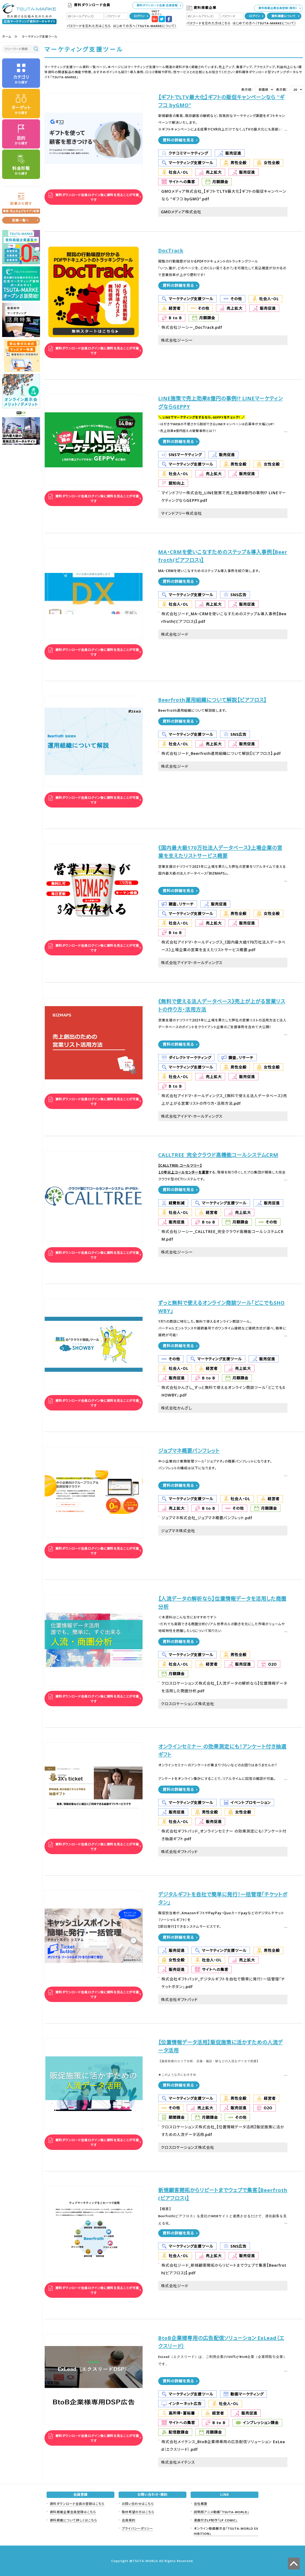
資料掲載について (283, 16)
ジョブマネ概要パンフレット (189, 1450)
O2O (272, 1664)
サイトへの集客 (182, 181)
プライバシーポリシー (137, 2528)
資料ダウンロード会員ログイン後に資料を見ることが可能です (96, 197)
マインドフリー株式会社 (181, 513)
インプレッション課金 (261, 2422)
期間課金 (177, 2117)
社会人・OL (179, 172)
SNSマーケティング (185, 454)
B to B (175, 317)
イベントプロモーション (250, 1802)
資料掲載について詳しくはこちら (73, 2520)
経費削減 (177, 1202)
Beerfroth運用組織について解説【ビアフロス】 (212, 699)
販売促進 (233, 153)
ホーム (6, 36)
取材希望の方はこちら (138, 2512)
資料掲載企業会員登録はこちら (73, 2512)
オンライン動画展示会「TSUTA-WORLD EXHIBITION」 (226, 2531)
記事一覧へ (20, 220)
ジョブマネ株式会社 (178, 1530)
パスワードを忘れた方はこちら (89, 26)
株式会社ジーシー (177, 340)
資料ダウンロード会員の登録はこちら (77, 2504)
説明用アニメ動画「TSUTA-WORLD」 (221, 2512)
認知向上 (177, 483)
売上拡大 (214, 172)
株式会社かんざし (176, 1407)
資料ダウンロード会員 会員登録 (157, 5)
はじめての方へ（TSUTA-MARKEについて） (145, 26)
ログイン (139, 16)
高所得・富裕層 (182, 2413)
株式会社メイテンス (178, 2462)
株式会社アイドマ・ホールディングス (191, 962)
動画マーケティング (246, 2394)
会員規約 (128, 2520)
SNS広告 (238, 594)
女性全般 (272, 162)
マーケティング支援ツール (191, 162)
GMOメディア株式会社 (181, 211)
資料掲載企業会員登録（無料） (277, 8)
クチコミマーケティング (188, 153)
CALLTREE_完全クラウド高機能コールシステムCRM (218, 1154)
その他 (236, 298)
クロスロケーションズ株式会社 (187, 1703)
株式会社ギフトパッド (179, 1851)
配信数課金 (179, 2432)
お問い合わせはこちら (138, 2504)
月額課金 (220, 181)
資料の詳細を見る (178, 140)
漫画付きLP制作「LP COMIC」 (216, 2520)
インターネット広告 (185, 2403)
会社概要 (200, 2504)
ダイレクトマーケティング (190, 1057)
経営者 (175, 308)
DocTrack (170, 250)
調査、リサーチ (181, 904)
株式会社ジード (174, 634)
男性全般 (238, 162)
